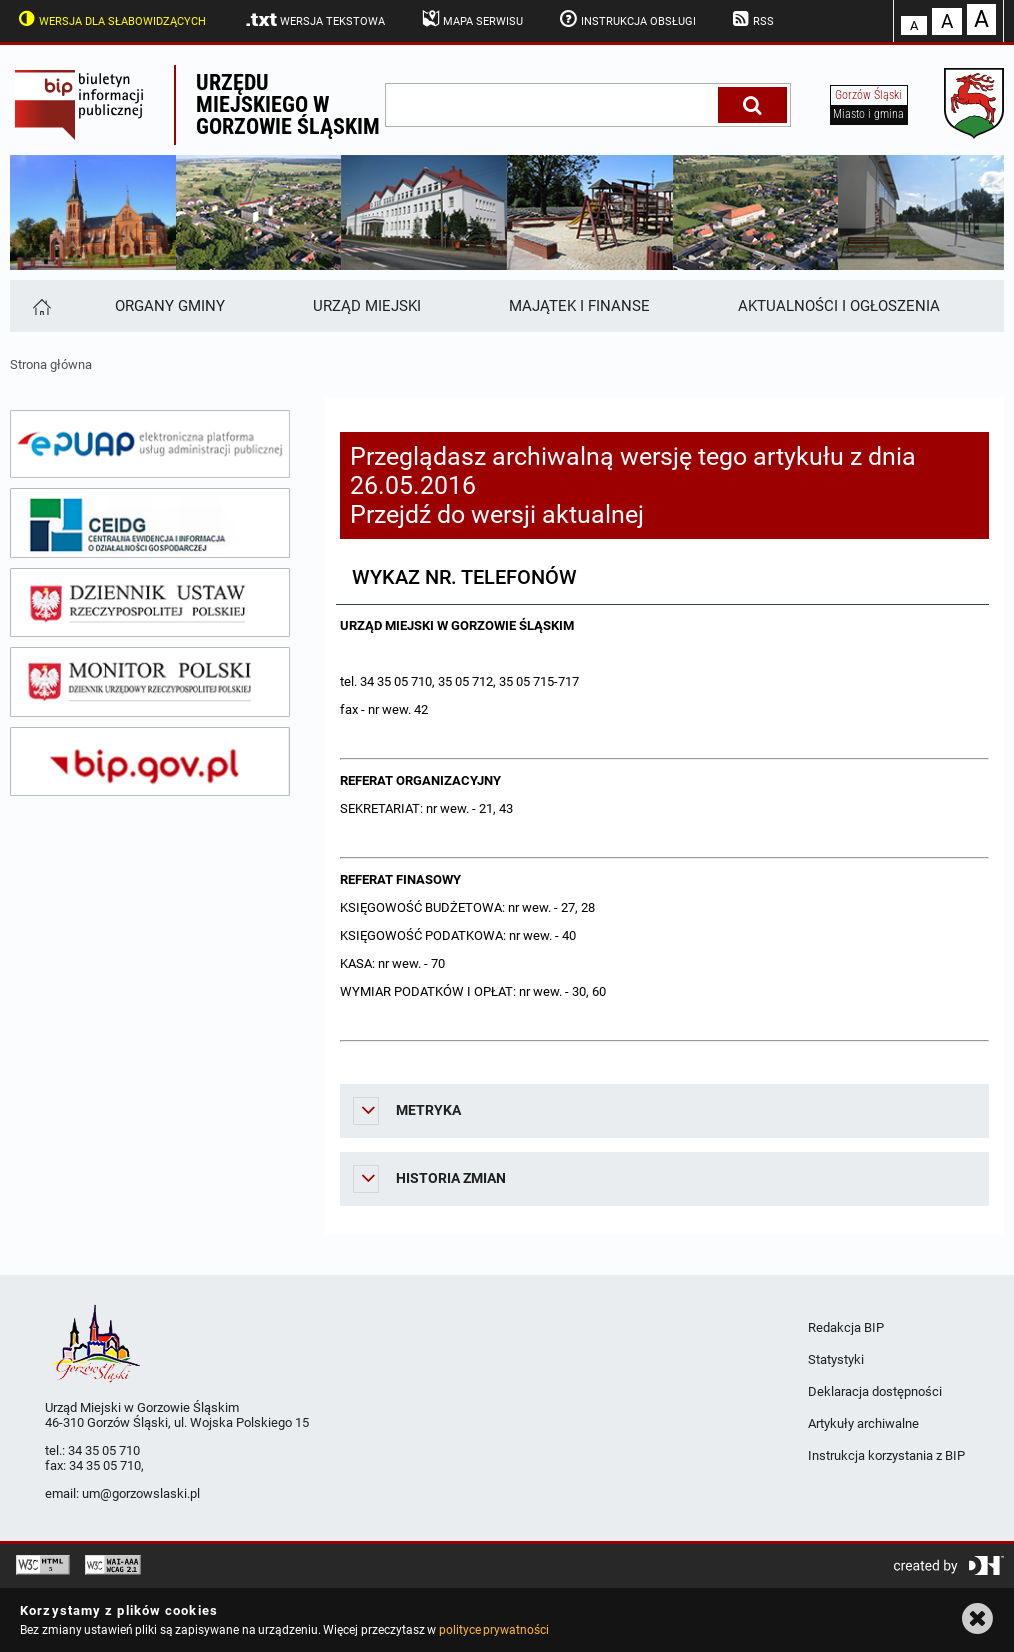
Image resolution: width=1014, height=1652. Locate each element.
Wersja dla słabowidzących (110, 19)
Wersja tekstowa (314, 20)
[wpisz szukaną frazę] (553, 105)
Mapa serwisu (470, 19)
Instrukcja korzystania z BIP (886, 1455)
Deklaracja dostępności (875, 1391)
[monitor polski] (150, 682)
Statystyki (836, 1359)
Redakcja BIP (846, 1327)
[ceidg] (150, 523)
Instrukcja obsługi (626, 19)
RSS (752, 19)
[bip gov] (150, 762)
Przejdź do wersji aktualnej (497, 514)
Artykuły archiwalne (863, 1423)
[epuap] (150, 444)
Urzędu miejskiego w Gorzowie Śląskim (288, 104)
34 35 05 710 (104, 1450)
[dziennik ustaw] (150, 603)
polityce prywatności (494, 1630)
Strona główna (51, 364)
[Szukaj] (752, 105)
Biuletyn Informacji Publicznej (92, 105)
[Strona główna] (40, 306)
